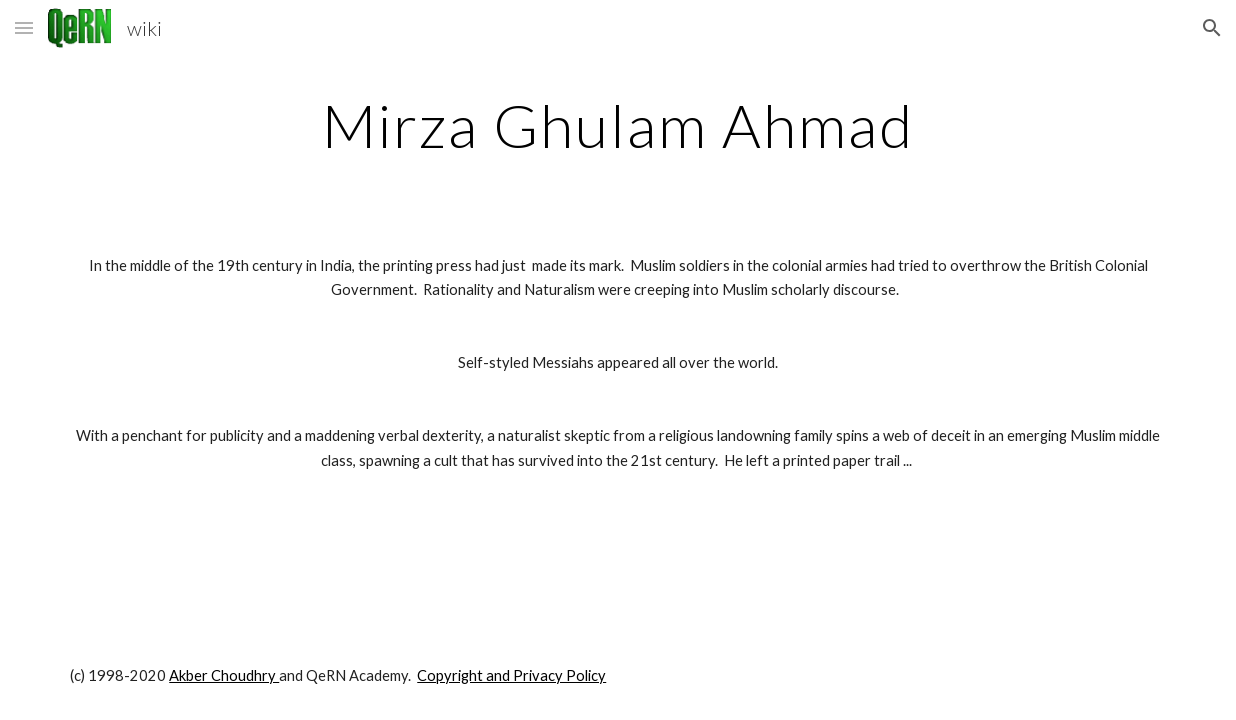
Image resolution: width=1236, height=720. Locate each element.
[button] (24, 27)
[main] (618, 125)
